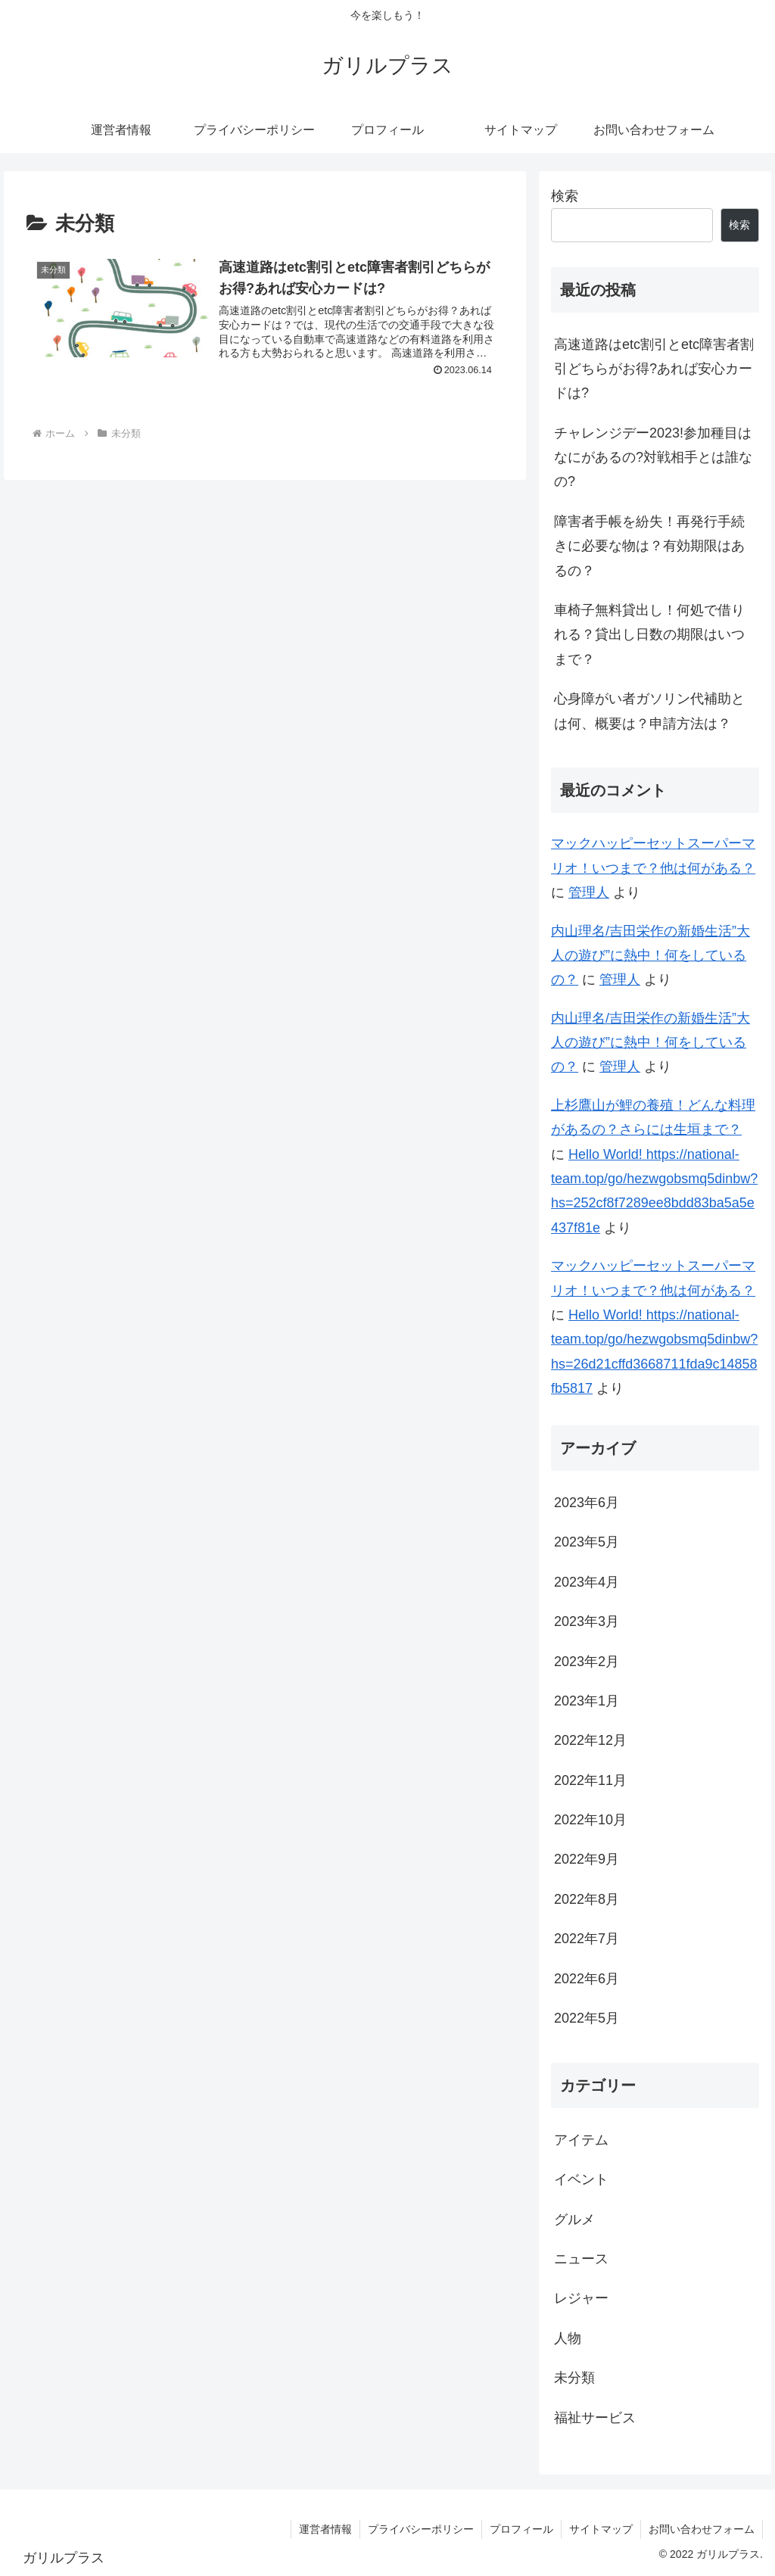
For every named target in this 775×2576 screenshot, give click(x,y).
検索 (564, 196)
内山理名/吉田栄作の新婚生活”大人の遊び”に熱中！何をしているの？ (650, 956)
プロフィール (521, 2529)
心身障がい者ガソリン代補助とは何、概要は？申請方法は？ (649, 710)
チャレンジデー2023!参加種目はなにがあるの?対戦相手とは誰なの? (653, 457)
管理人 (588, 892)
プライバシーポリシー (421, 2529)
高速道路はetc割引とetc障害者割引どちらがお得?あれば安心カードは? (654, 369)
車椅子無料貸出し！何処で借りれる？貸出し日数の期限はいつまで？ (649, 635)
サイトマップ (601, 2529)
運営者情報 (325, 2529)
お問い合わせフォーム (702, 2529)
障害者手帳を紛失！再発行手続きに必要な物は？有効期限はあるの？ (649, 546)
